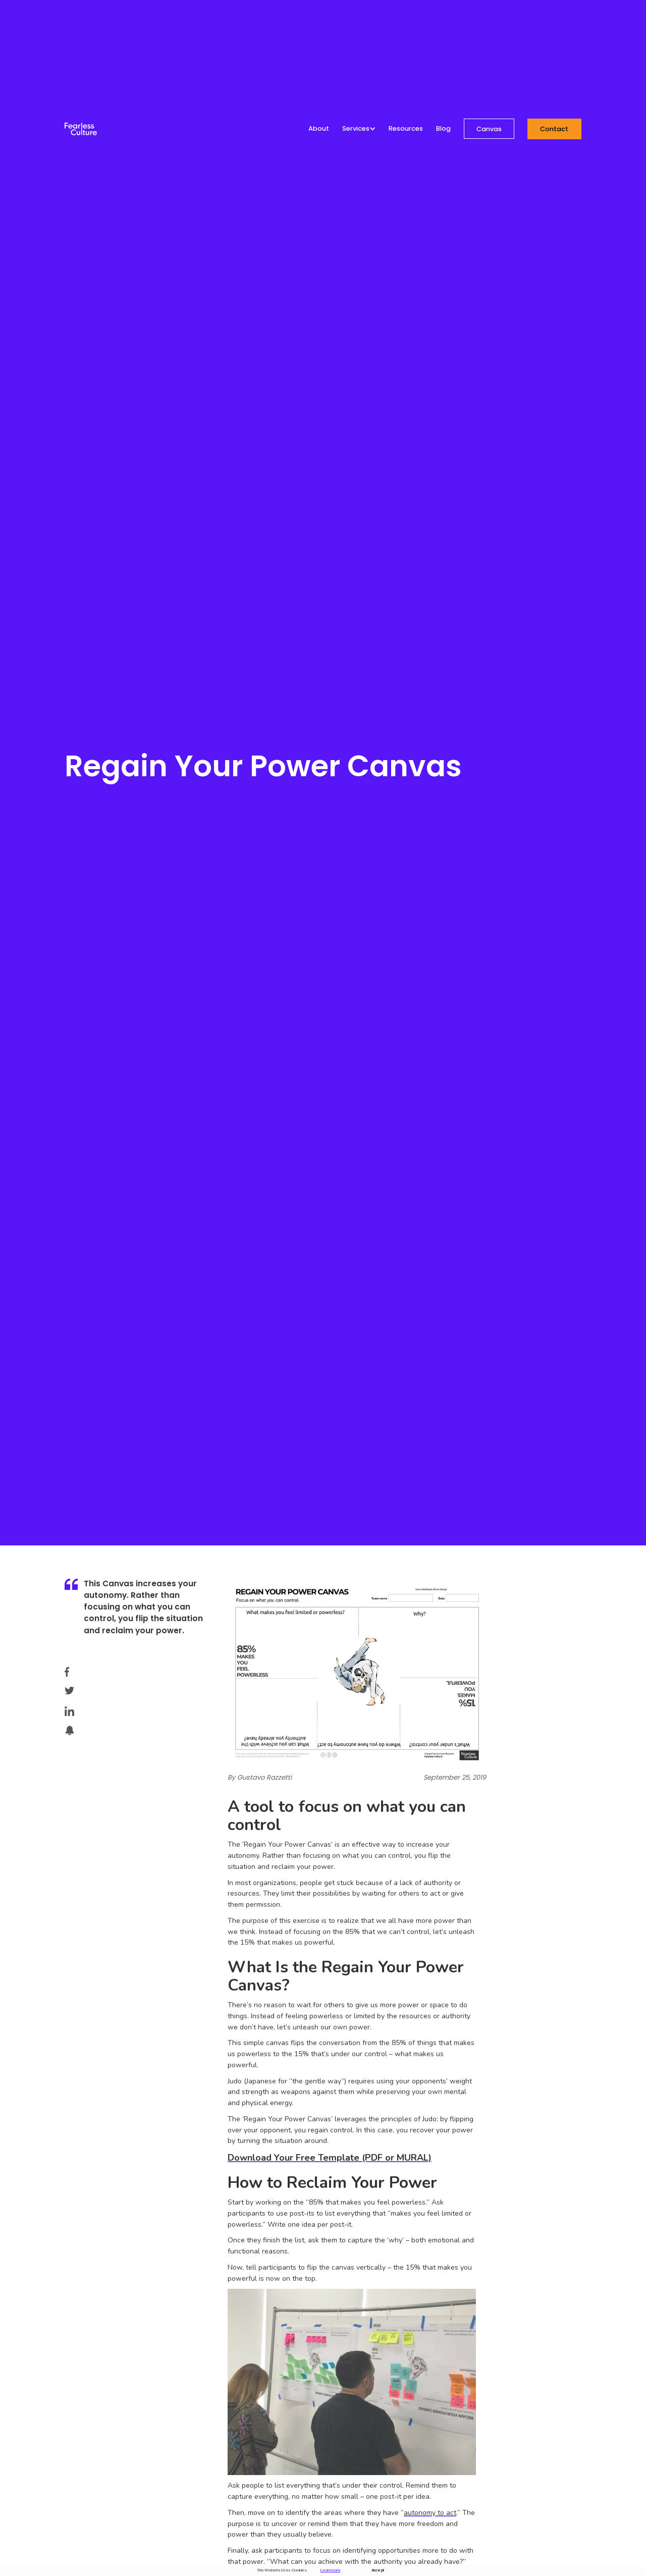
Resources (406, 129)
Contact (554, 129)
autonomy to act (430, 2512)
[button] (359, 129)
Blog (443, 129)
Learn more (330, 2570)
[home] (81, 128)
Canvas (489, 129)
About (318, 129)
